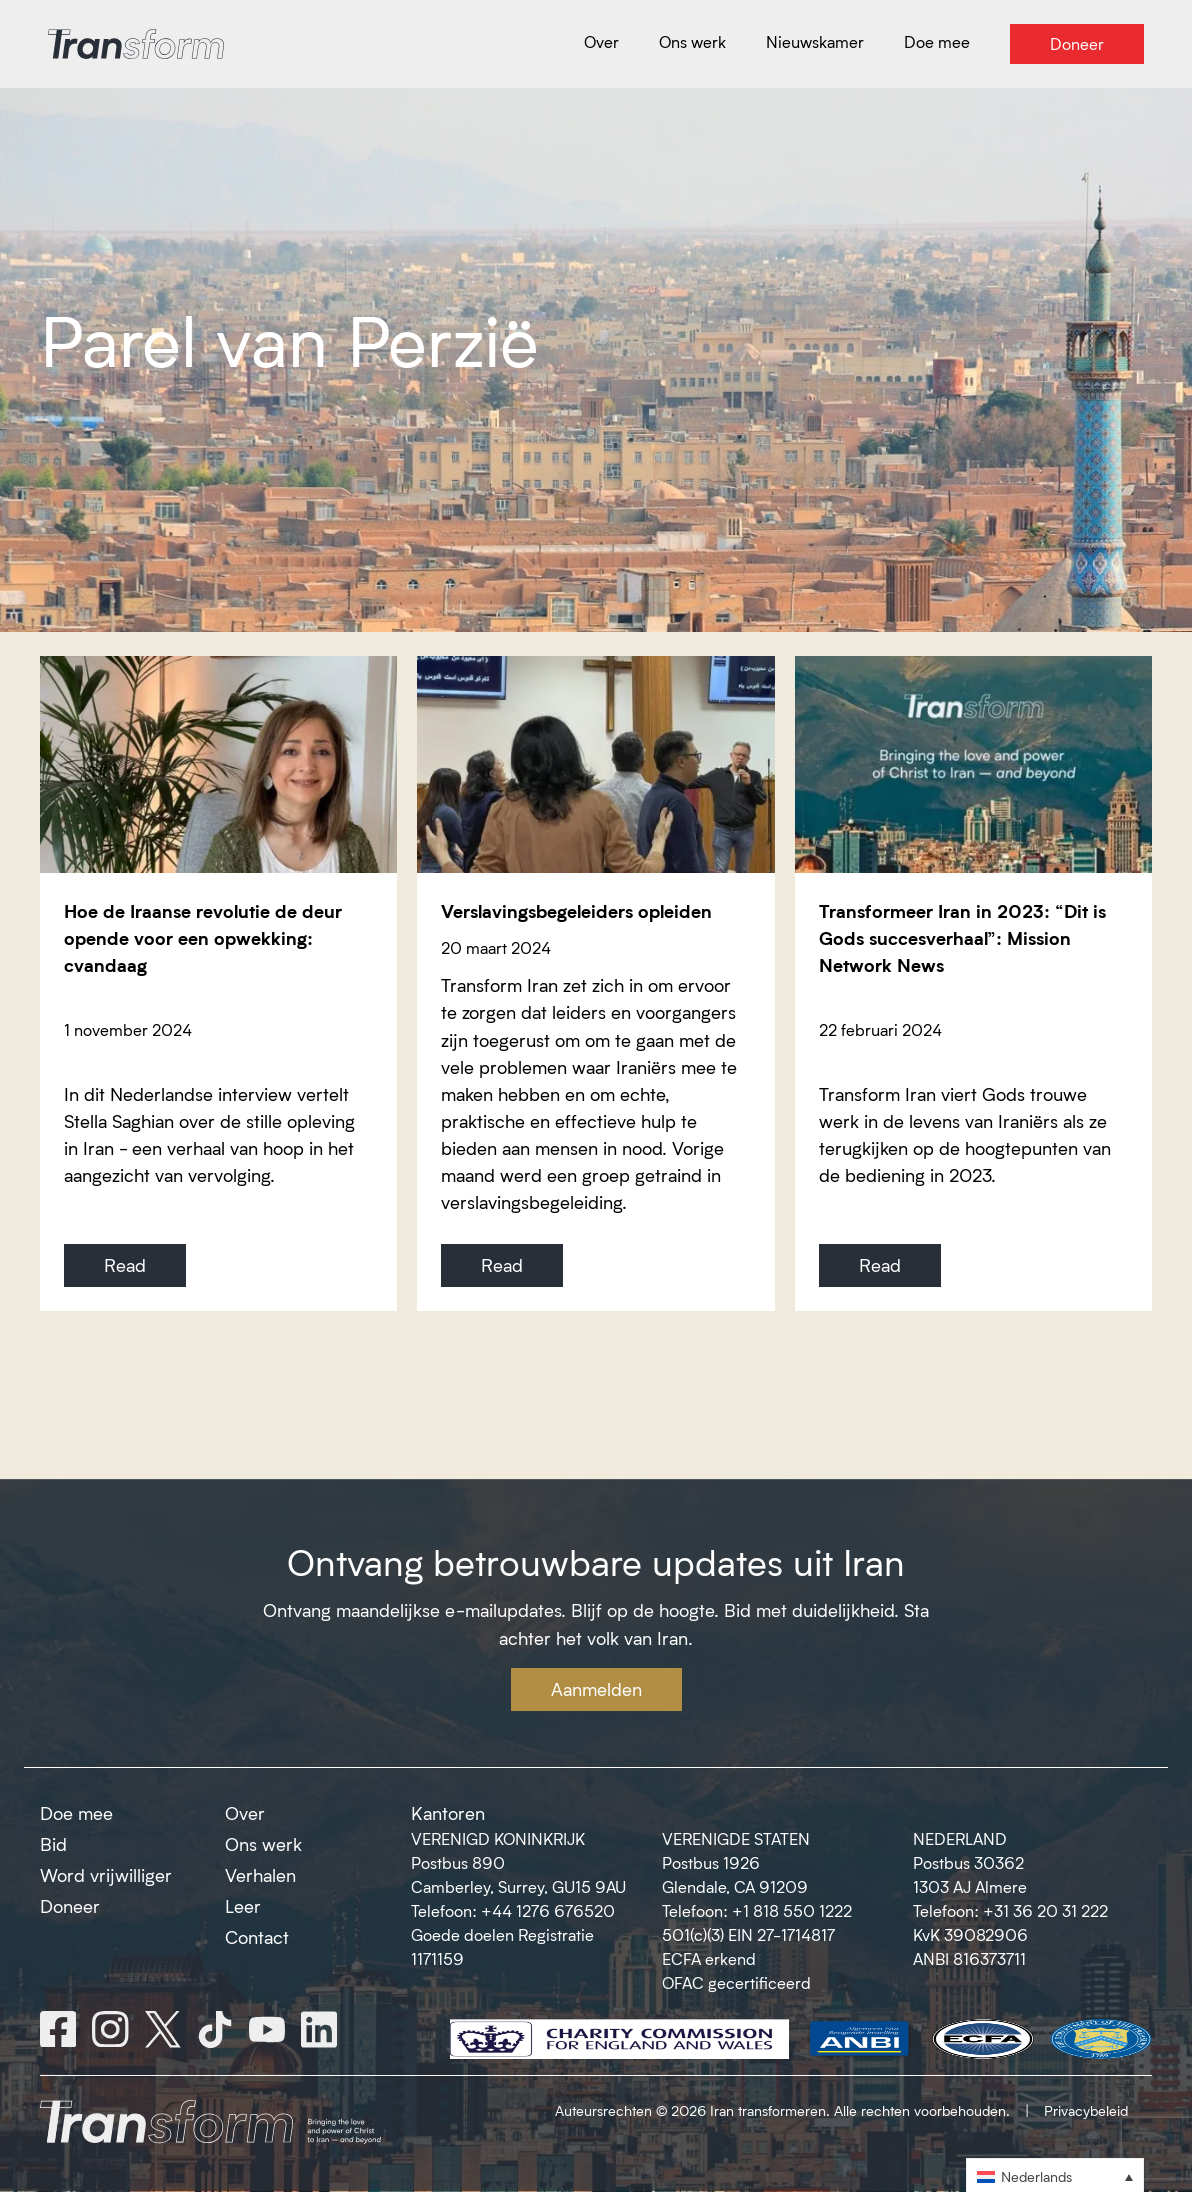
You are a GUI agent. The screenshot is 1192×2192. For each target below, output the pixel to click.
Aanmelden (596, 1689)
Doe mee (76, 1813)
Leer (243, 1906)
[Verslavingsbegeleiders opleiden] (595, 764)
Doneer (70, 1906)
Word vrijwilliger (106, 1875)
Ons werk (263, 1844)
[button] (1055, 2175)
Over (245, 1813)
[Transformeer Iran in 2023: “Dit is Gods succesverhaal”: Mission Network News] (973, 764)
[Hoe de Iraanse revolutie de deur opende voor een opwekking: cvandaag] (218, 764)
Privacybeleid (1086, 2110)
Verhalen (260, 1875)
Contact (257, 1937)
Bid (53, 1844)
